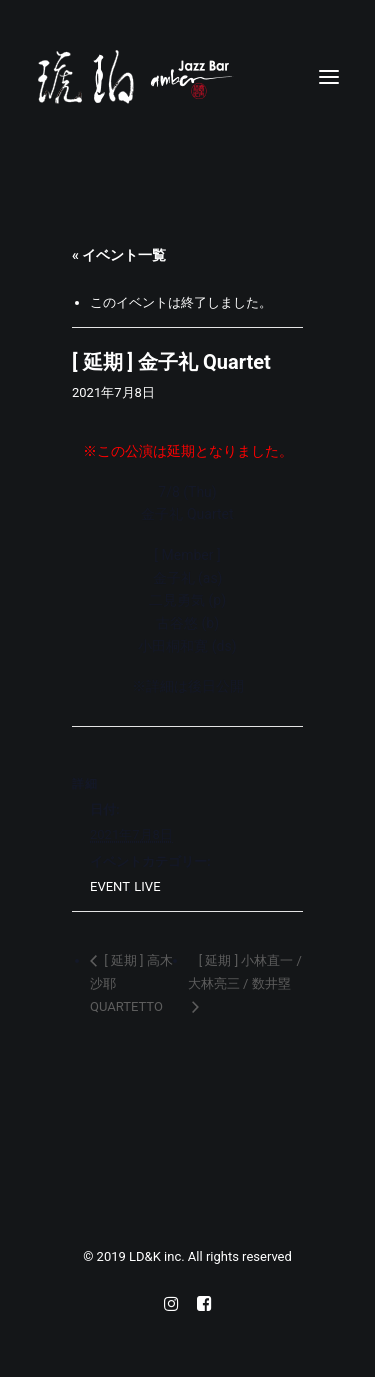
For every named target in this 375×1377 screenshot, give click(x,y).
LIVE (147, 886)
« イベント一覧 (119, 255)
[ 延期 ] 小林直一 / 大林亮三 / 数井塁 (245, 972)
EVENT (109, 886)
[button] (329, 77)
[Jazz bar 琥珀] (187, 77)
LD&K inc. (158, 1256)
